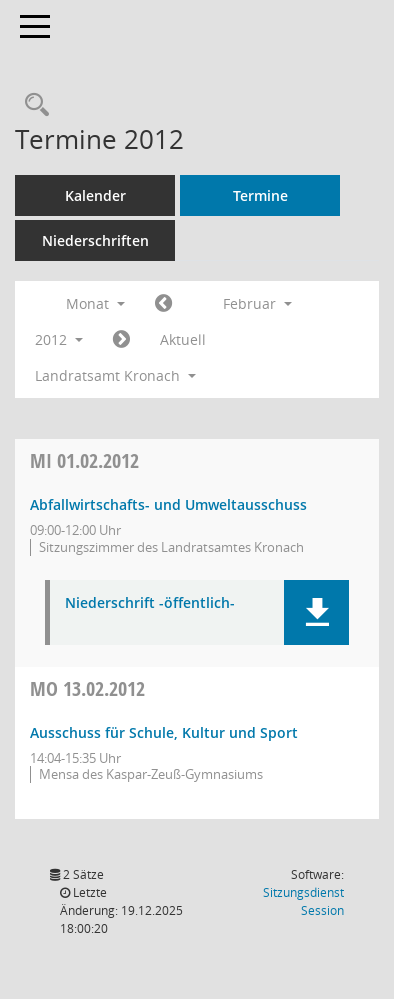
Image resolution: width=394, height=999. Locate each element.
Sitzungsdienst (303, 901)
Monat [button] (95, 303)
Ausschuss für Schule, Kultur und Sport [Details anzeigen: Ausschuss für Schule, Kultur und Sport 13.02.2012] (164, 732)
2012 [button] (59, 339)
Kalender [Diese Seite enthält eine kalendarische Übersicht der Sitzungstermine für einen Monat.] (95, 195)
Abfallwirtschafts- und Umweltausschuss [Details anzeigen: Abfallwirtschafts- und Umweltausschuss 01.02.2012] (168, 504)
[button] (316, 612)
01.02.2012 (84, 460)
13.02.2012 (87, 688)
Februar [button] (257, 303)
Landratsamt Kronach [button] (115, 375)
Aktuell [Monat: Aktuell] (183, 339)
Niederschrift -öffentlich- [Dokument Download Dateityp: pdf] (150, 603)
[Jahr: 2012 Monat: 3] (121, 340)
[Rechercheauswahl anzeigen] (32, 105)
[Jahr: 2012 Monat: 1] (163, 304)
